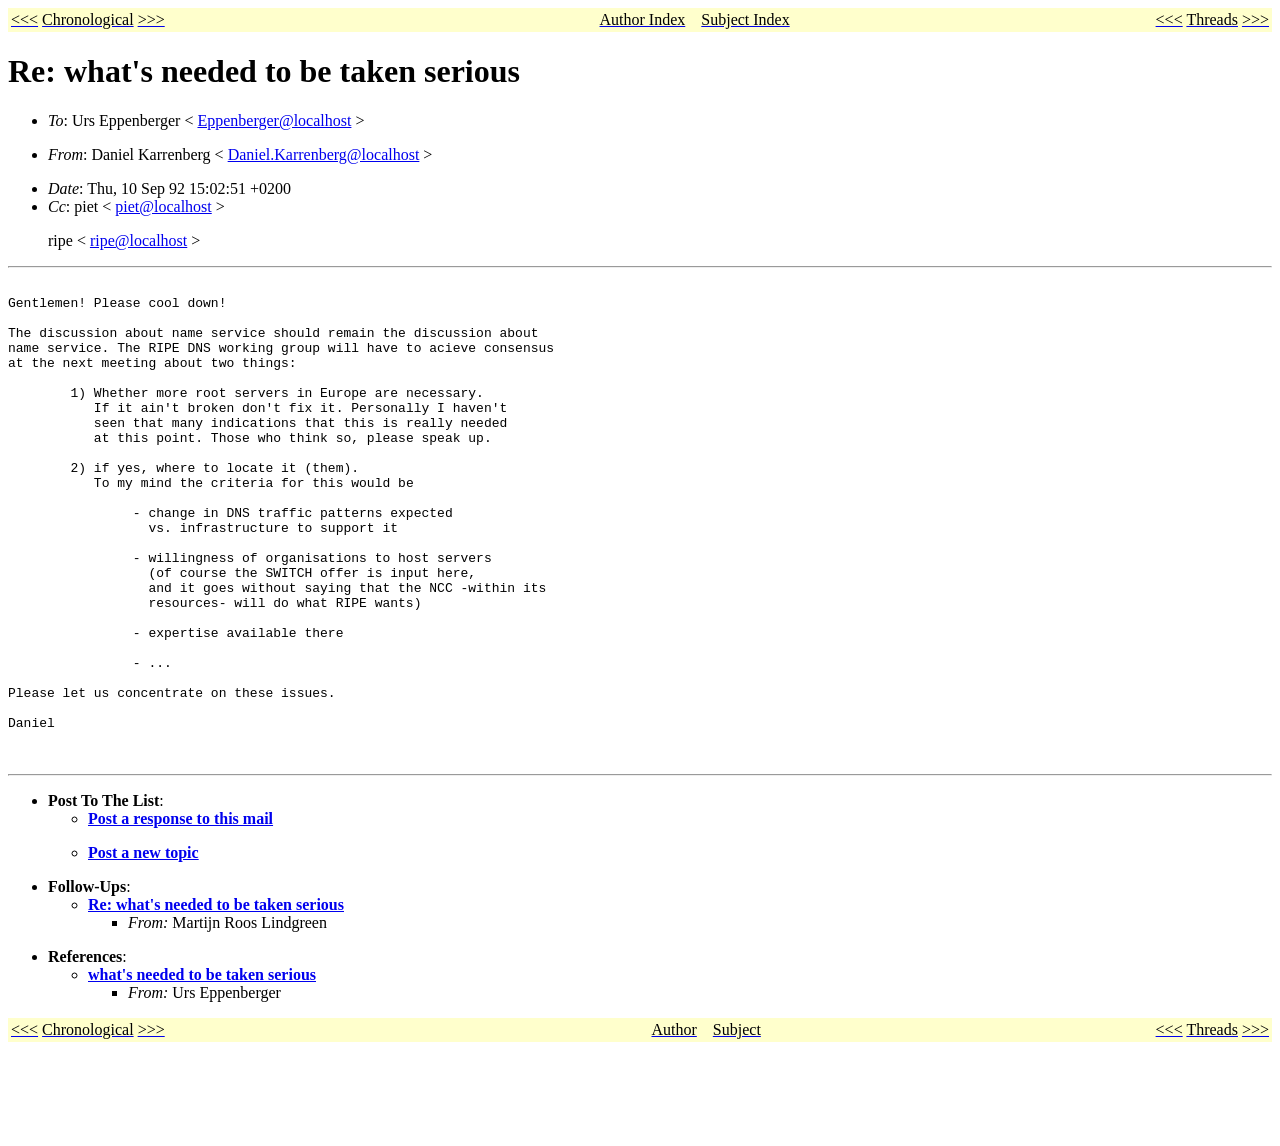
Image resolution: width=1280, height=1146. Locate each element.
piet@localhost (163, 206)
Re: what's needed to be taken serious (216, 1000)
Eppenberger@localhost (274, 120)
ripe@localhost (138, 240)
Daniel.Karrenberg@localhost (324, 154)
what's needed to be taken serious (202, 1070)
